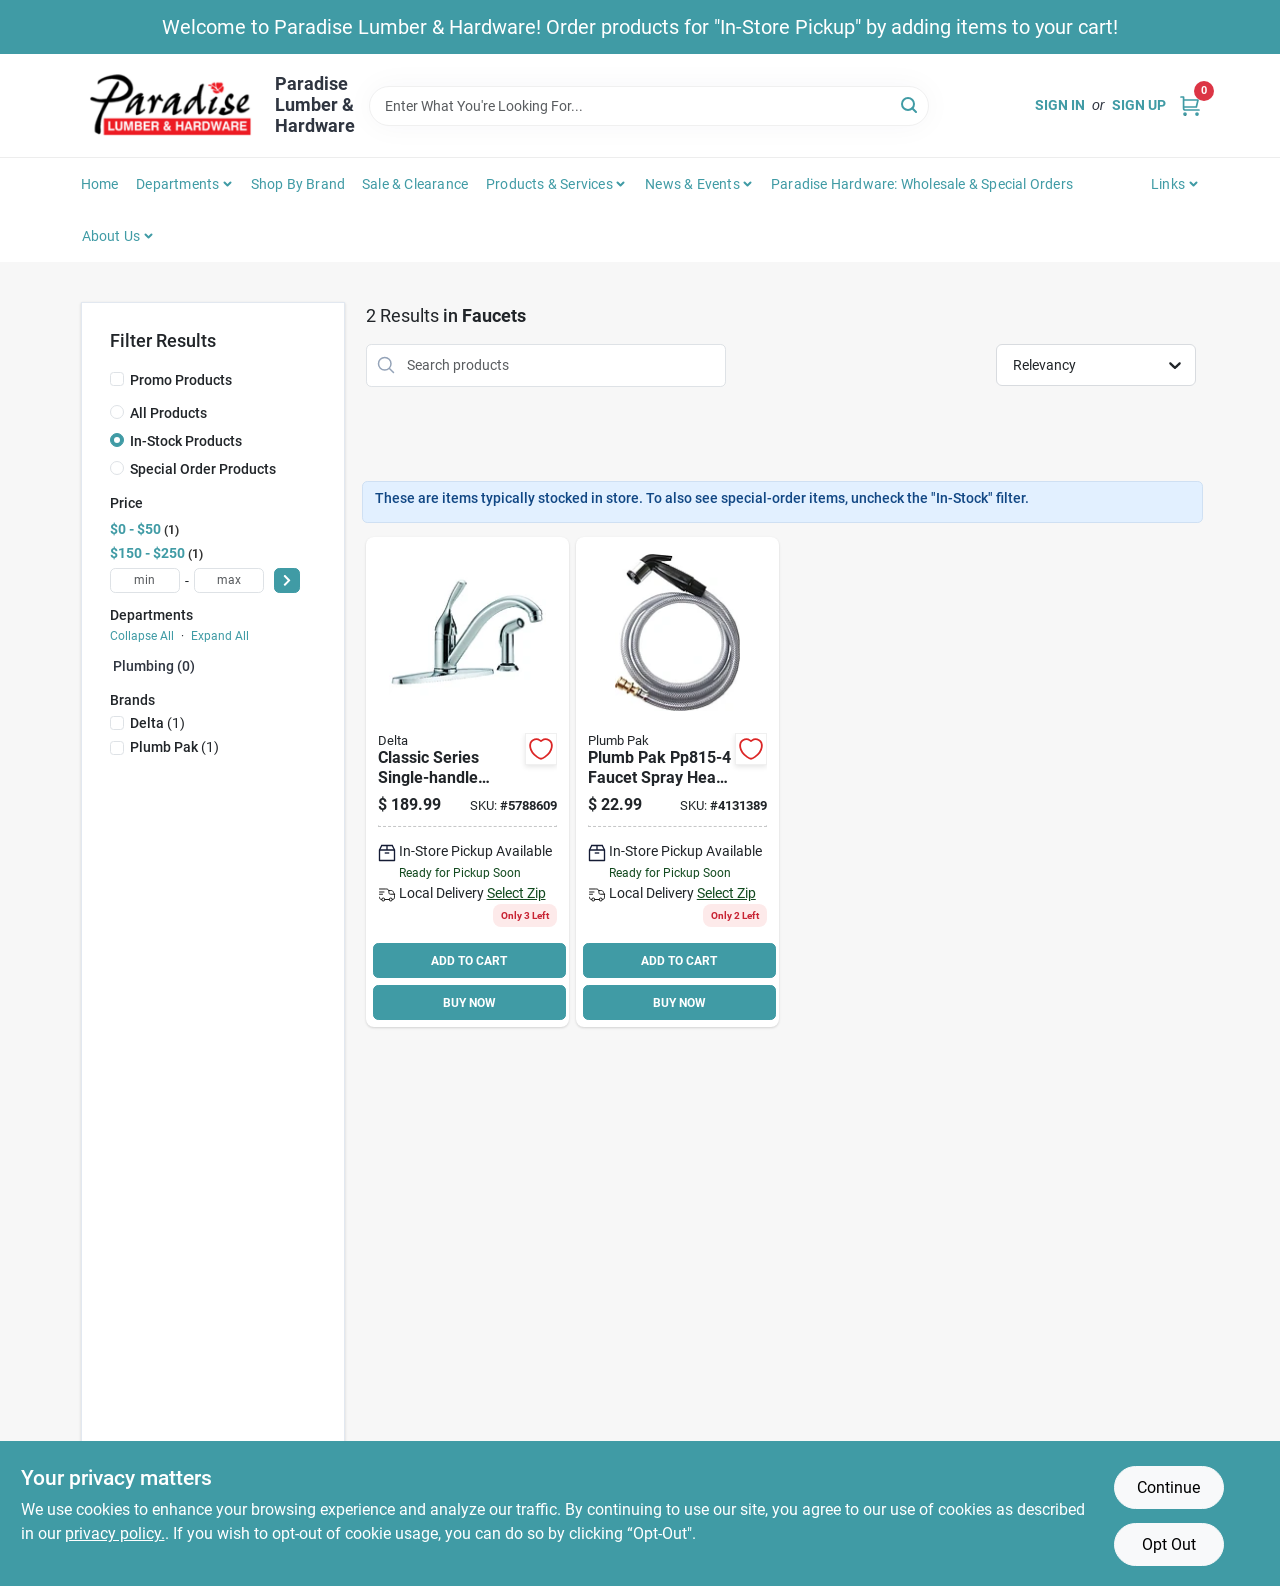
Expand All (220, 636)
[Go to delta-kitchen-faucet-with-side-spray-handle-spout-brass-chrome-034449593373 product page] (467, 782)
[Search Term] (649, 106)
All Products (168, 413)
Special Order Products (203, 469)
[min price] (145, 580)
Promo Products (181, 380)
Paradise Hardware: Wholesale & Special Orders (922, 184)
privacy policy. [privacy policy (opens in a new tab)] (115, 1533)
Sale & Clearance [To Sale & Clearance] (415, 184)
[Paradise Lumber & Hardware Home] (171, 105)
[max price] (229, 580)
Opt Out (1169, 1544)
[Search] (910, 104)
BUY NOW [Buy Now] (469, 1003)
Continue (1168, 1487)
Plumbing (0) (154, 666)
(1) (157, 723)
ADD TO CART (469, 961)
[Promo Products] (117, 379)
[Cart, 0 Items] (1190, 105)
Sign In (1060, 105)
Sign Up (1139, 105)
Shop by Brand (298, 184)
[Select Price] (287, 580)
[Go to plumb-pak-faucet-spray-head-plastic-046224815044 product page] (677, 782)
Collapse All (142, 636)
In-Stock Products (186, 441)
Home (100, 184)
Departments (177, 184)
